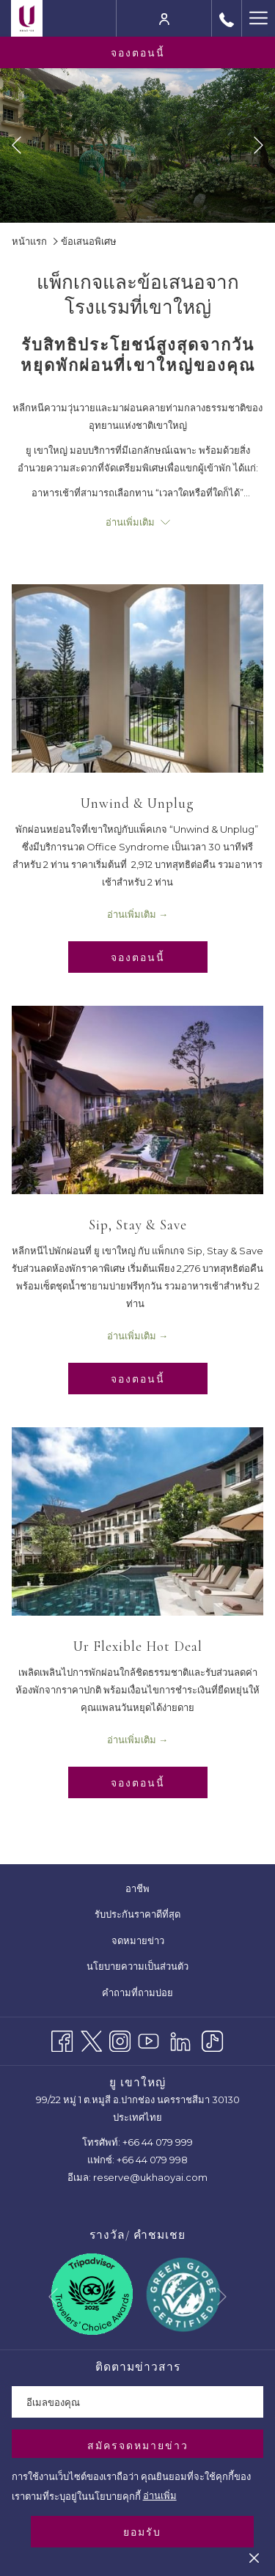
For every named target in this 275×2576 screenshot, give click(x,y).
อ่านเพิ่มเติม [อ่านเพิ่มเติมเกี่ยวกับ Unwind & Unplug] (131, 914)
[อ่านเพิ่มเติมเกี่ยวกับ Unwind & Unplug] (137, 678)
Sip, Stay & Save (138, 1224)
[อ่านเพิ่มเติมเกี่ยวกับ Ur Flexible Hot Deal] (137, 1521)
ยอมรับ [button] (142, 2532)
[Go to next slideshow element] (258, 145)
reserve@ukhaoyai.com (150, 2177)
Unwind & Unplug (137, 803)
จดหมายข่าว (137, 1940)
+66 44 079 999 (157, 2142)
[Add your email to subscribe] (137, 2402)
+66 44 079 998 (152, 2159)
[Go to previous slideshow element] (16, 145)
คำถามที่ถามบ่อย (137, 1992)
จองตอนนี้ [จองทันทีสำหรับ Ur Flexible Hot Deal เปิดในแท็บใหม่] (138, 1782)
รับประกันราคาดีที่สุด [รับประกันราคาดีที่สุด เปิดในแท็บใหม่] (146, 1915)
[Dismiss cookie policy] (254, 2556)
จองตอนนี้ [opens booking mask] (138, 52)
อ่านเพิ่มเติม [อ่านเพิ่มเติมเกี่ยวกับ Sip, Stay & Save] (131, 1336)
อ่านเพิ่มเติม (138, 522)
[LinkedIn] (180, 2039)
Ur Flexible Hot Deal (137, 1646)
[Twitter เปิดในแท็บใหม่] (91, 2039)
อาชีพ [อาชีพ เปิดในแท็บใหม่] (146, 1889)
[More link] (258, 18)
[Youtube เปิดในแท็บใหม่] (148, 2039)
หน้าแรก (29, 241)
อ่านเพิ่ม (160, 2495)
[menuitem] (137, 1888)
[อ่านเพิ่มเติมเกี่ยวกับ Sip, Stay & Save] (137, 1100)
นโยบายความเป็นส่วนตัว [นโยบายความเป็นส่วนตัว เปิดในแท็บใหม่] (146, 1967)
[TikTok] (212, 2039)
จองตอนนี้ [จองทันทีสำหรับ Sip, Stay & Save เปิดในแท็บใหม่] (138, 1378)
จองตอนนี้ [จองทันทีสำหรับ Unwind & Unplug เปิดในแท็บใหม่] (138, 957)
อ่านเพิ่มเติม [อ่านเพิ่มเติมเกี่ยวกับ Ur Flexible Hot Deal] (131, 1739)
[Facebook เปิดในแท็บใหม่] (62, 2039)
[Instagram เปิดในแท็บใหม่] (120, 2039)
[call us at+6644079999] (226, 18)
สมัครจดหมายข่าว (137, 2445)
